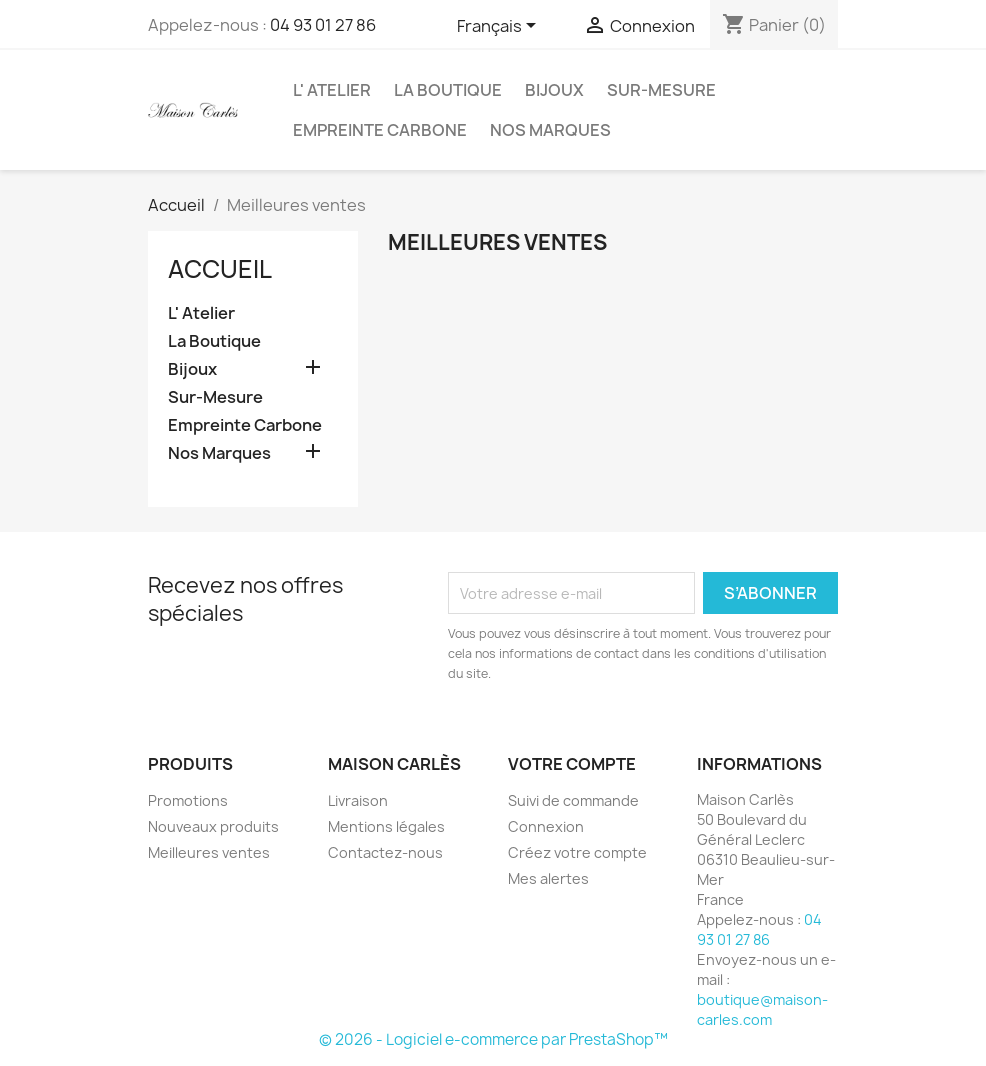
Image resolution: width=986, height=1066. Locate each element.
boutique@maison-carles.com (762, 1009)
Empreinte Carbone (380, 130)
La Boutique (448, 90)
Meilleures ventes (209, 852)
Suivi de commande (573, 800)
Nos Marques (550, 130)
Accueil (220, 269)
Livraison (358, 800)
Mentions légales (386, 826)
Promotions (188, 800)
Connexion (546, 826)
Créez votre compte (577, 852)
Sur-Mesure (661, 90)
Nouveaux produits (213, 826)
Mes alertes (548, 878)
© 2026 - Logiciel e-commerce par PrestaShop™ (493, 1039)
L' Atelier (332, 90)
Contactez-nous (385, 852)
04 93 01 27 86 (323, 25)
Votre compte (572, 764)
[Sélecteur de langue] (500, 27)
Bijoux (554, 90)
